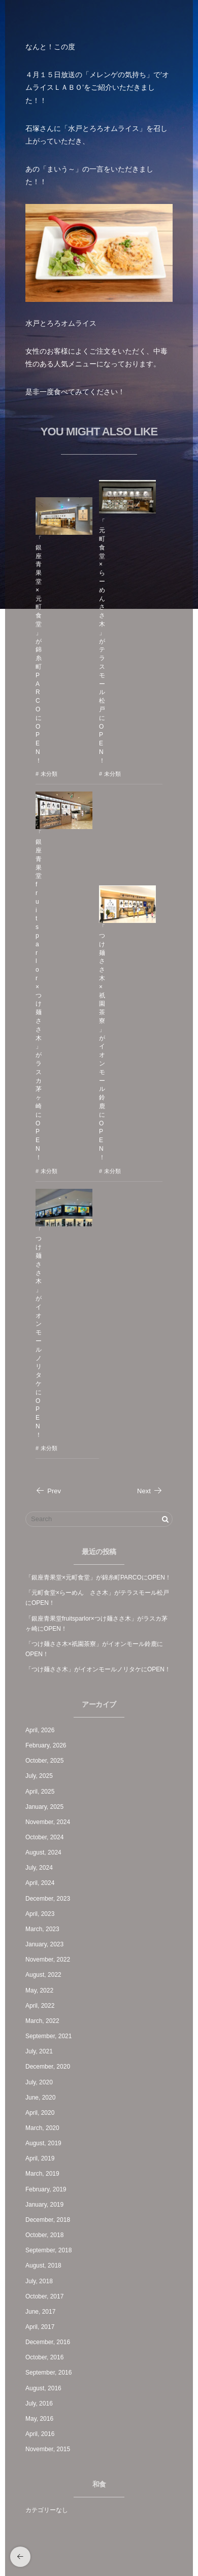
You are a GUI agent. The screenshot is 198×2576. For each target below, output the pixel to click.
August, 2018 (43, 2265)
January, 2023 (44, 1944)
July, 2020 (39, 2082)
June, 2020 (40, 2097)
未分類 (49, 774)
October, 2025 (44, 1760)
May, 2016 (39, 2418)
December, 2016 (47, 2342)
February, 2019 (46, 2189)
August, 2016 (43, 2388)
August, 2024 (43, 1852)
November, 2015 (47, 2449)
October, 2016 (44, 2357)
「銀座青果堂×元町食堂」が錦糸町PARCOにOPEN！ (39, 649)
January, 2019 (44, 2204)
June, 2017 (40, 2311)
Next (149, 1491)
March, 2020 (42, 2128)
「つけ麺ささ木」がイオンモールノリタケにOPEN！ (39, 1332)
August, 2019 (43, 2143)
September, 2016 (48, 2372)
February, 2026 (46, 1745)
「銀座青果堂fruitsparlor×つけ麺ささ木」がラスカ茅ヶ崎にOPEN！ (39, 995)
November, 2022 (47, 1959)
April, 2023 (39, 1913)
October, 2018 (44, 2235)
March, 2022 (42, 2020)
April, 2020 (39, 2112)
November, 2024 (47, 1822)
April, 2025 (39, 1791)
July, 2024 (39, 1867)
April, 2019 (39, 2158)
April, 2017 (39, 2326)
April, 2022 (39, 2005)
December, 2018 (47, 2219)
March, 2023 (42, 1929)
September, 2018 (48, 2250)
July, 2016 (39, 2403)
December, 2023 (47, 1898)
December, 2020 (47, 2066)
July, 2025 (39, 1775)
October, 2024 (44, 1837)
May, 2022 (39, 1990)
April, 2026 (39, 1730)
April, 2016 (39, 2433)
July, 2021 (39, 2051)
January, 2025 (44, 1806)
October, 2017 (44, 2296)
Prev (48, 1491)
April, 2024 (39, 1882)
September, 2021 (48, 2036)
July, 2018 (39, 2281)
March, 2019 (42, 2173)
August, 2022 (43, 1974)
